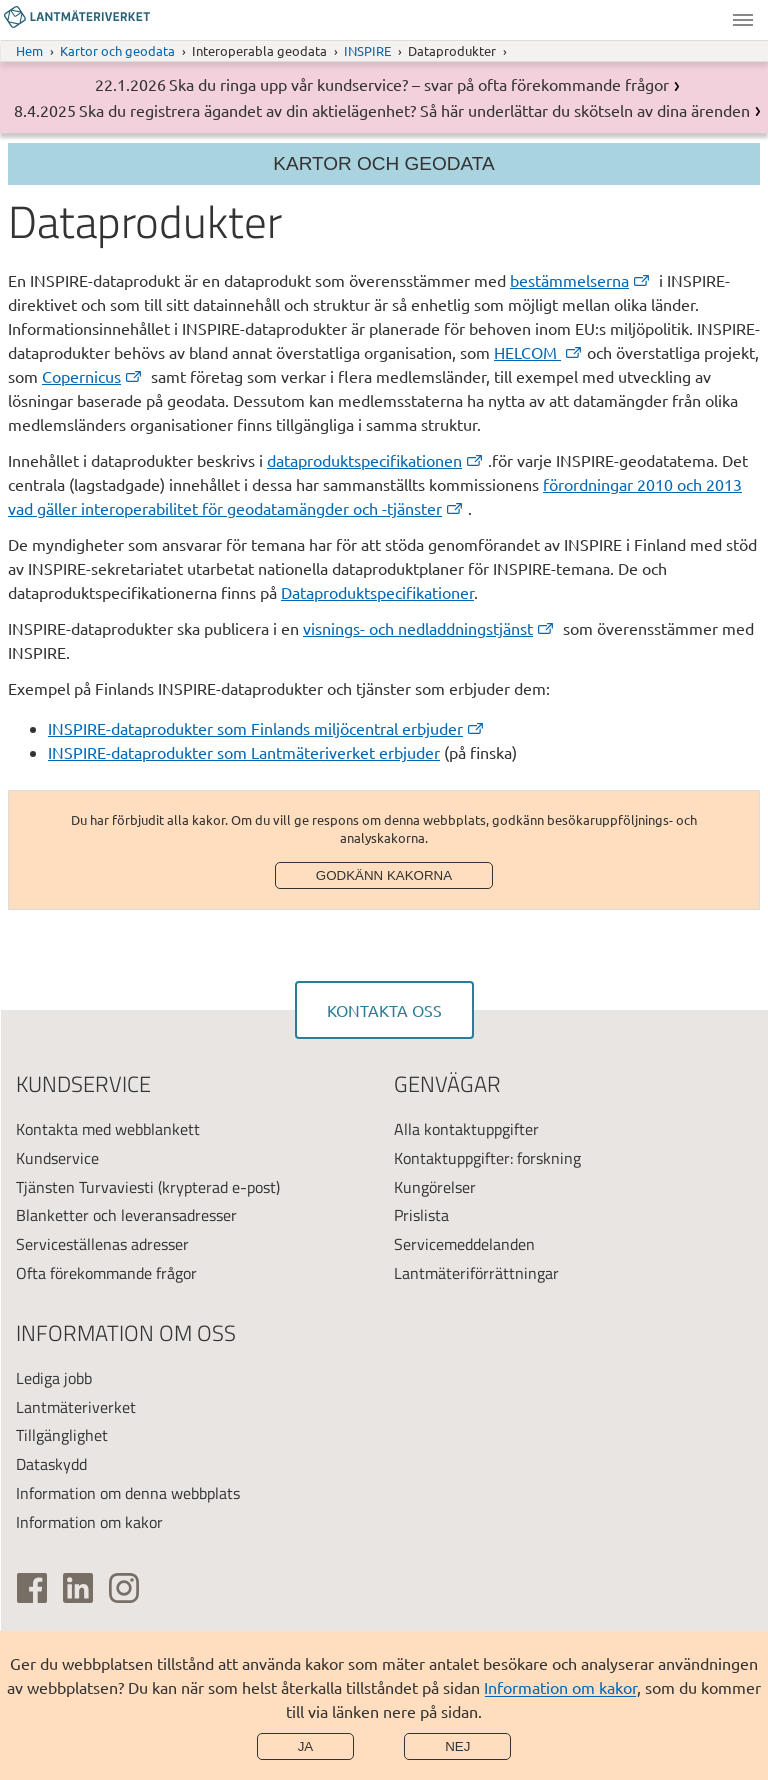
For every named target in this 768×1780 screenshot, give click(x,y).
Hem (29, 50)
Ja (306, 1746)
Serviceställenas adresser (102, 1244)
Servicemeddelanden (464, 1244)
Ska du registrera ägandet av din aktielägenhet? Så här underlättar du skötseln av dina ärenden (414, 110)
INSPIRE (367, 50)
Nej (457, 1746)
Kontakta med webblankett (108, 1129)
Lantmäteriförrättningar (476, 1273)
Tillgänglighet (62, 1435)
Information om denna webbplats (128, 1493)
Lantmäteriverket (76, 1407)
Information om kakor (560, 1687)
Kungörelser (435, 1187)
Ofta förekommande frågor (106, 1273)
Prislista (421, 1215)
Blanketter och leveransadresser (126, 1215)
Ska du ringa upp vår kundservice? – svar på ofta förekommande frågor (419, 84)
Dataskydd (51, 1464)
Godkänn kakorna (384, 875)
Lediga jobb (54, 1378)
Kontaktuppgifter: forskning (487, 1158)
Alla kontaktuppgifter (466, 1129)
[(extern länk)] (582, 280)
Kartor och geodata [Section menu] (383, 163)
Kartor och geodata (117, 50)
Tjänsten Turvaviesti (85, 1187)
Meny (743, 20)
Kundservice (57, 1158)
